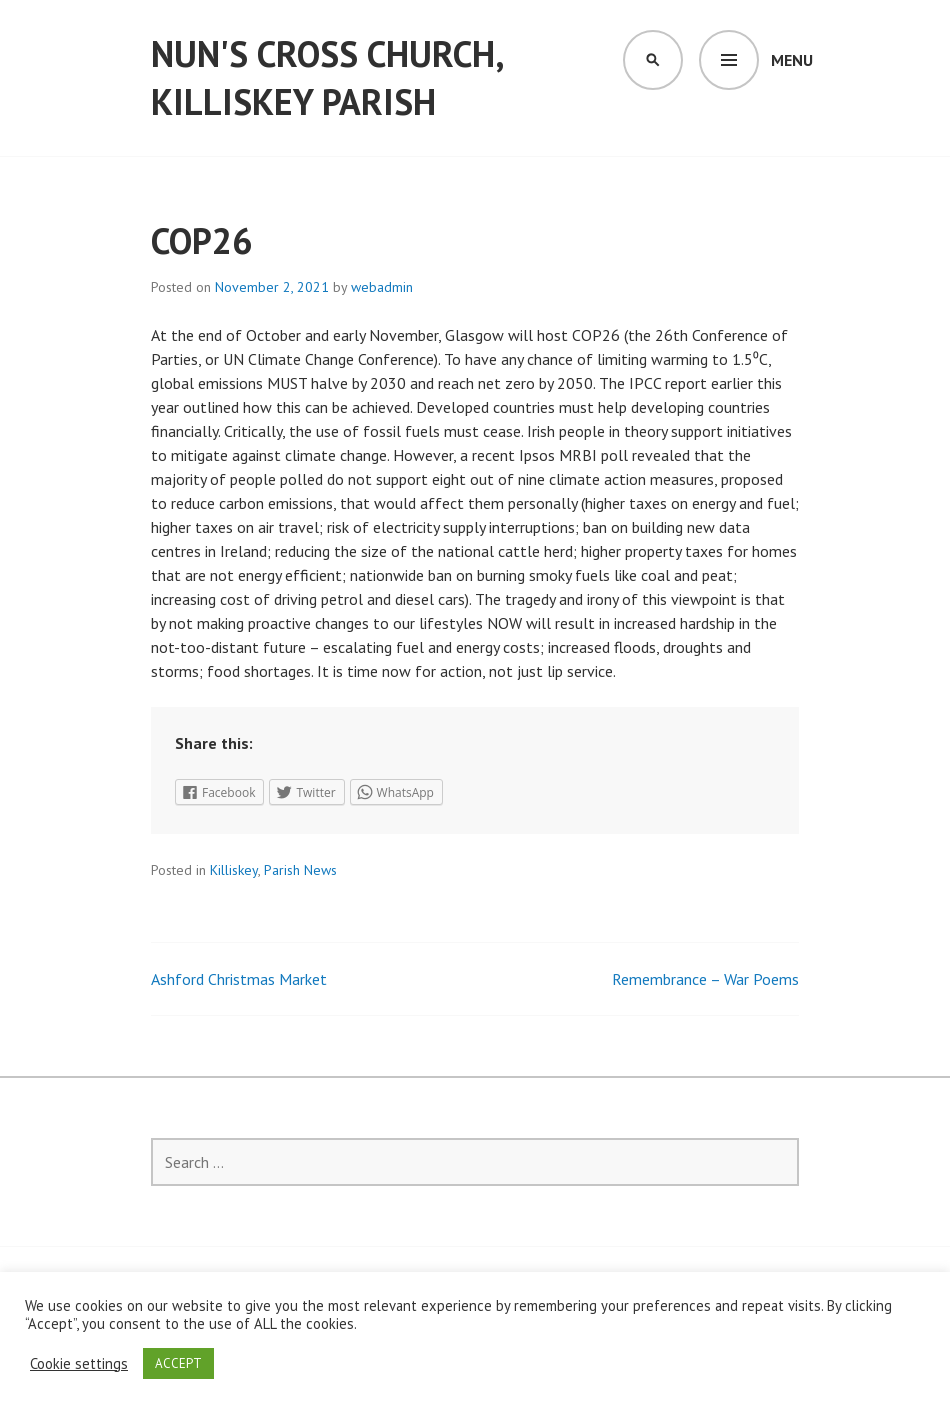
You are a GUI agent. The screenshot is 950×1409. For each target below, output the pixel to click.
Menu (792, 60)
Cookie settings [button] (79, 1364)
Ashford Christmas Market (239, 979)
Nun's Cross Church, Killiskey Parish (327, 77)
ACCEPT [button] (178, 1363)
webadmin (382, 287)
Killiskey (234, 870)
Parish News (300, 870)
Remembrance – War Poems (705, 979)
